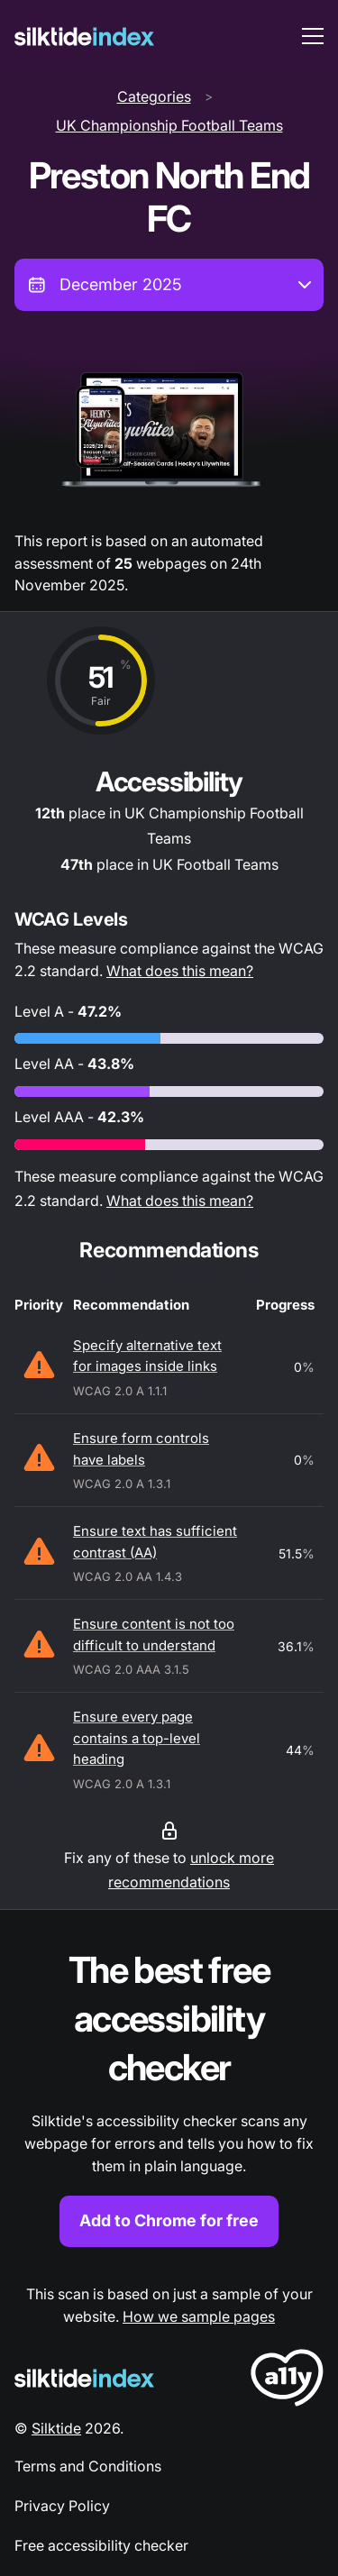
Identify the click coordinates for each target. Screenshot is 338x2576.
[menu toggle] (313, 36)
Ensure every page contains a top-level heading (136, 1738)
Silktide (56, 2428)
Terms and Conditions (87, 2466)
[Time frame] (169, 285)
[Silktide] (84, 36)
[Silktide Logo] (84, 2378)
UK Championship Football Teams (169, 125)
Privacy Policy (62, 2506)
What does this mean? (179, 971)
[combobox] (169, 285)
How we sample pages (199, 2316)
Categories (154, 96)
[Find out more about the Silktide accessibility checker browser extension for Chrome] (169, 2096)
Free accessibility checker (101, 2545)
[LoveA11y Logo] (287, 2381)
